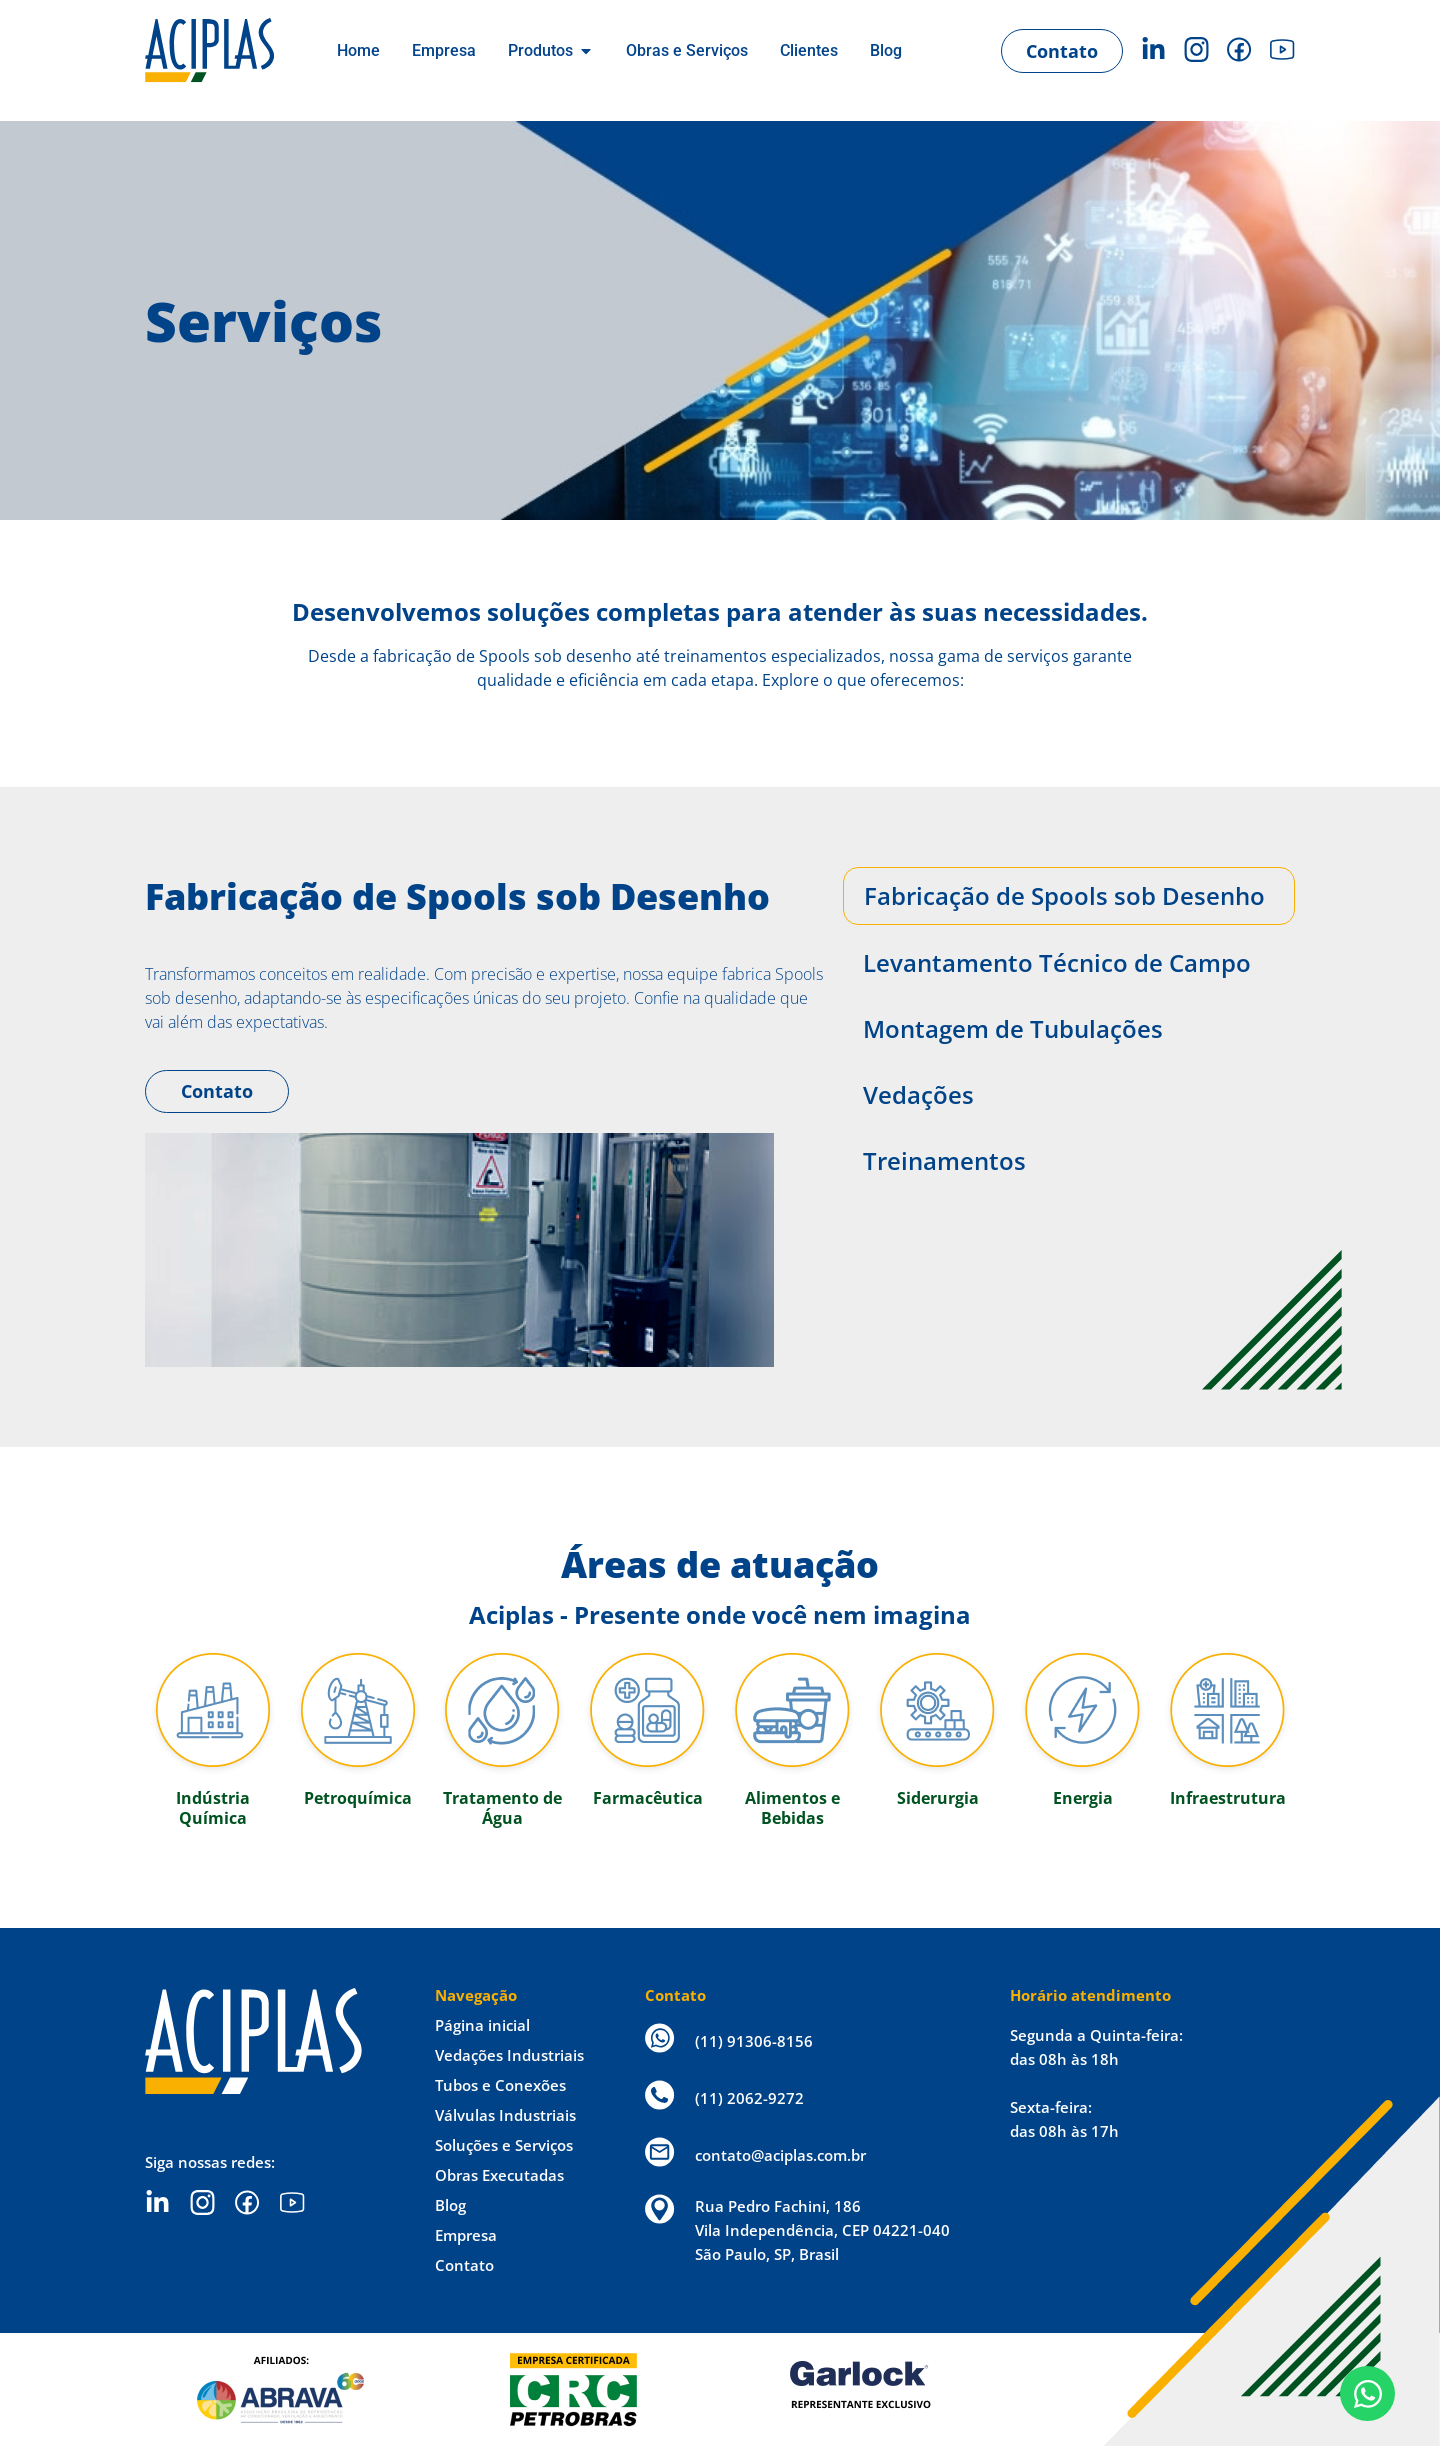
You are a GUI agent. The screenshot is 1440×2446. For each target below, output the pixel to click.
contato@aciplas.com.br (780, 2155)
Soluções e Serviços (504, 2145)
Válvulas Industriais (505, 2115)
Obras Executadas (499, 2175)
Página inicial (482, 2025)
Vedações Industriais (509, 2055)
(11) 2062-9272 (749, 2098)
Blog (450, 2205)
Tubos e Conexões (500, 2085)
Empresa (466, 2235)
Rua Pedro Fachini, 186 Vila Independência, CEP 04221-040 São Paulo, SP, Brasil (822, 2230)
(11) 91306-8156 (754, 2041)
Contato (217, 1091)
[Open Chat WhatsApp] (1367, 2393)
